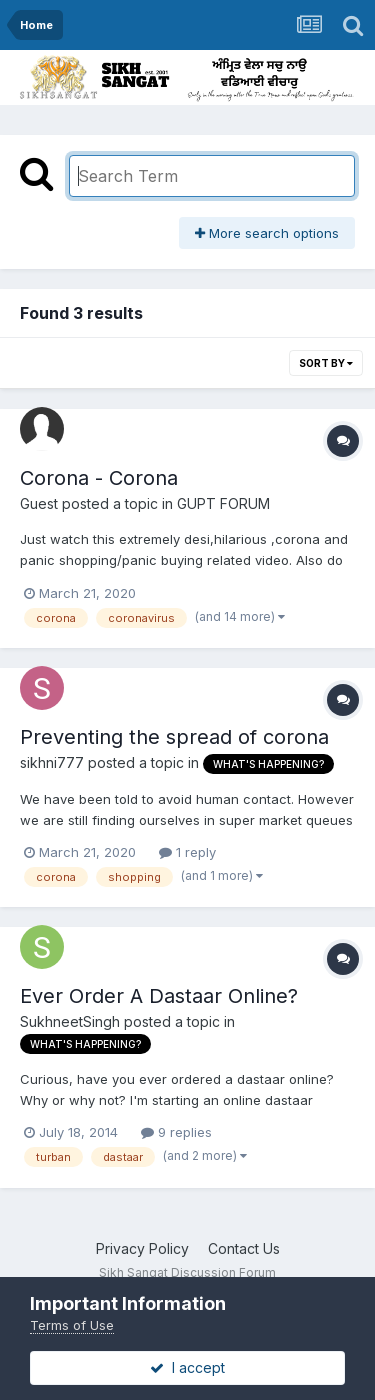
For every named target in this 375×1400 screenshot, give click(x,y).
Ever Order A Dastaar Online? (159, 996)
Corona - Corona (99, 478)
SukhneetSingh (70, 1021)
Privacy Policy (142, 1248)
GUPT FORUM (223, 503)
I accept (187, 1367)
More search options (267, 233)
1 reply (187, 852)
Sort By (326, 363)
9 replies (176, 1132)
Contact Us (244, 1248)
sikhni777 (52, 762)
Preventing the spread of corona (174, 737)
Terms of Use (72, 1325)
